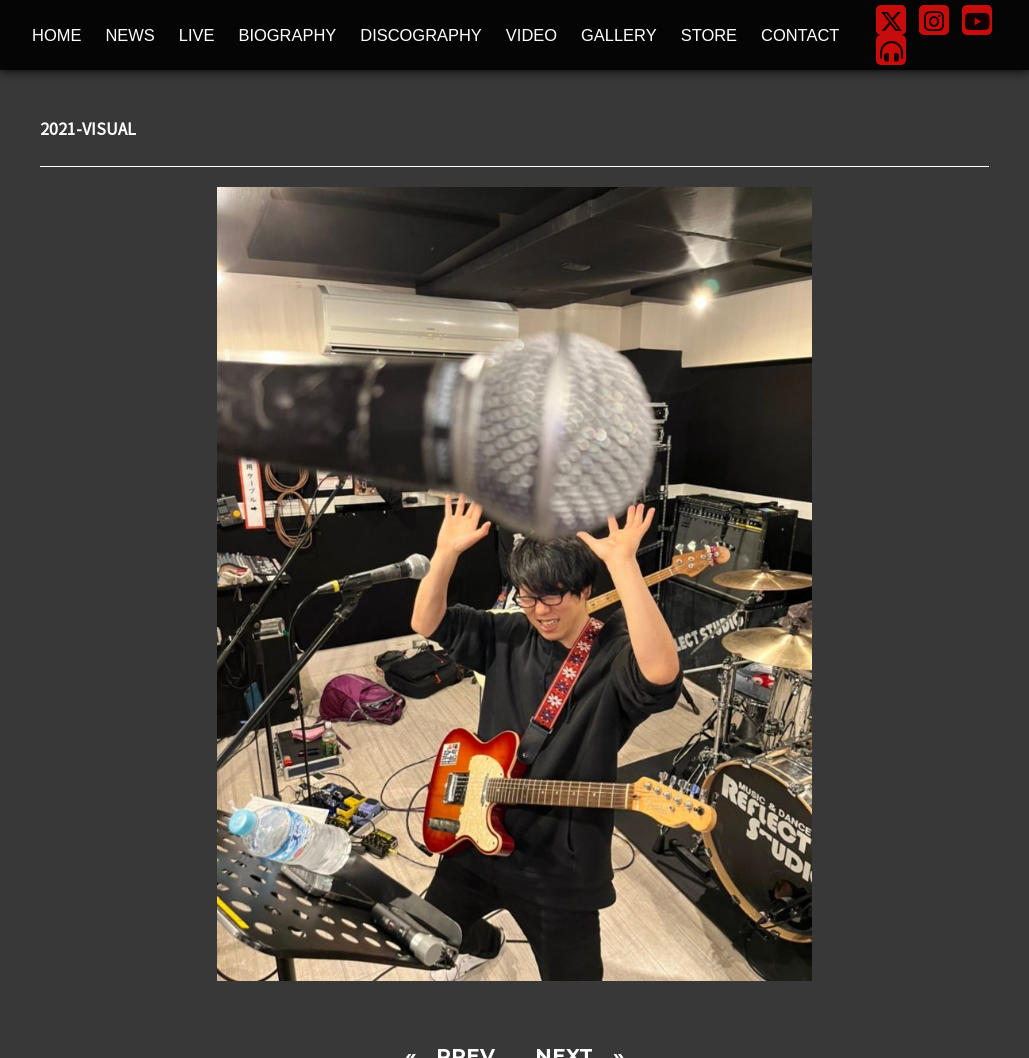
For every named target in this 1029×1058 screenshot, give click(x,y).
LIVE (197, 35)
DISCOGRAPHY (421, 35)
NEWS (129, 35)
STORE (709, 35)
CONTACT (800, 35)
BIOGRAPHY (287, 35)
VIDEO (531, 35)
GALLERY (619, 35)
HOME (56, 35)
